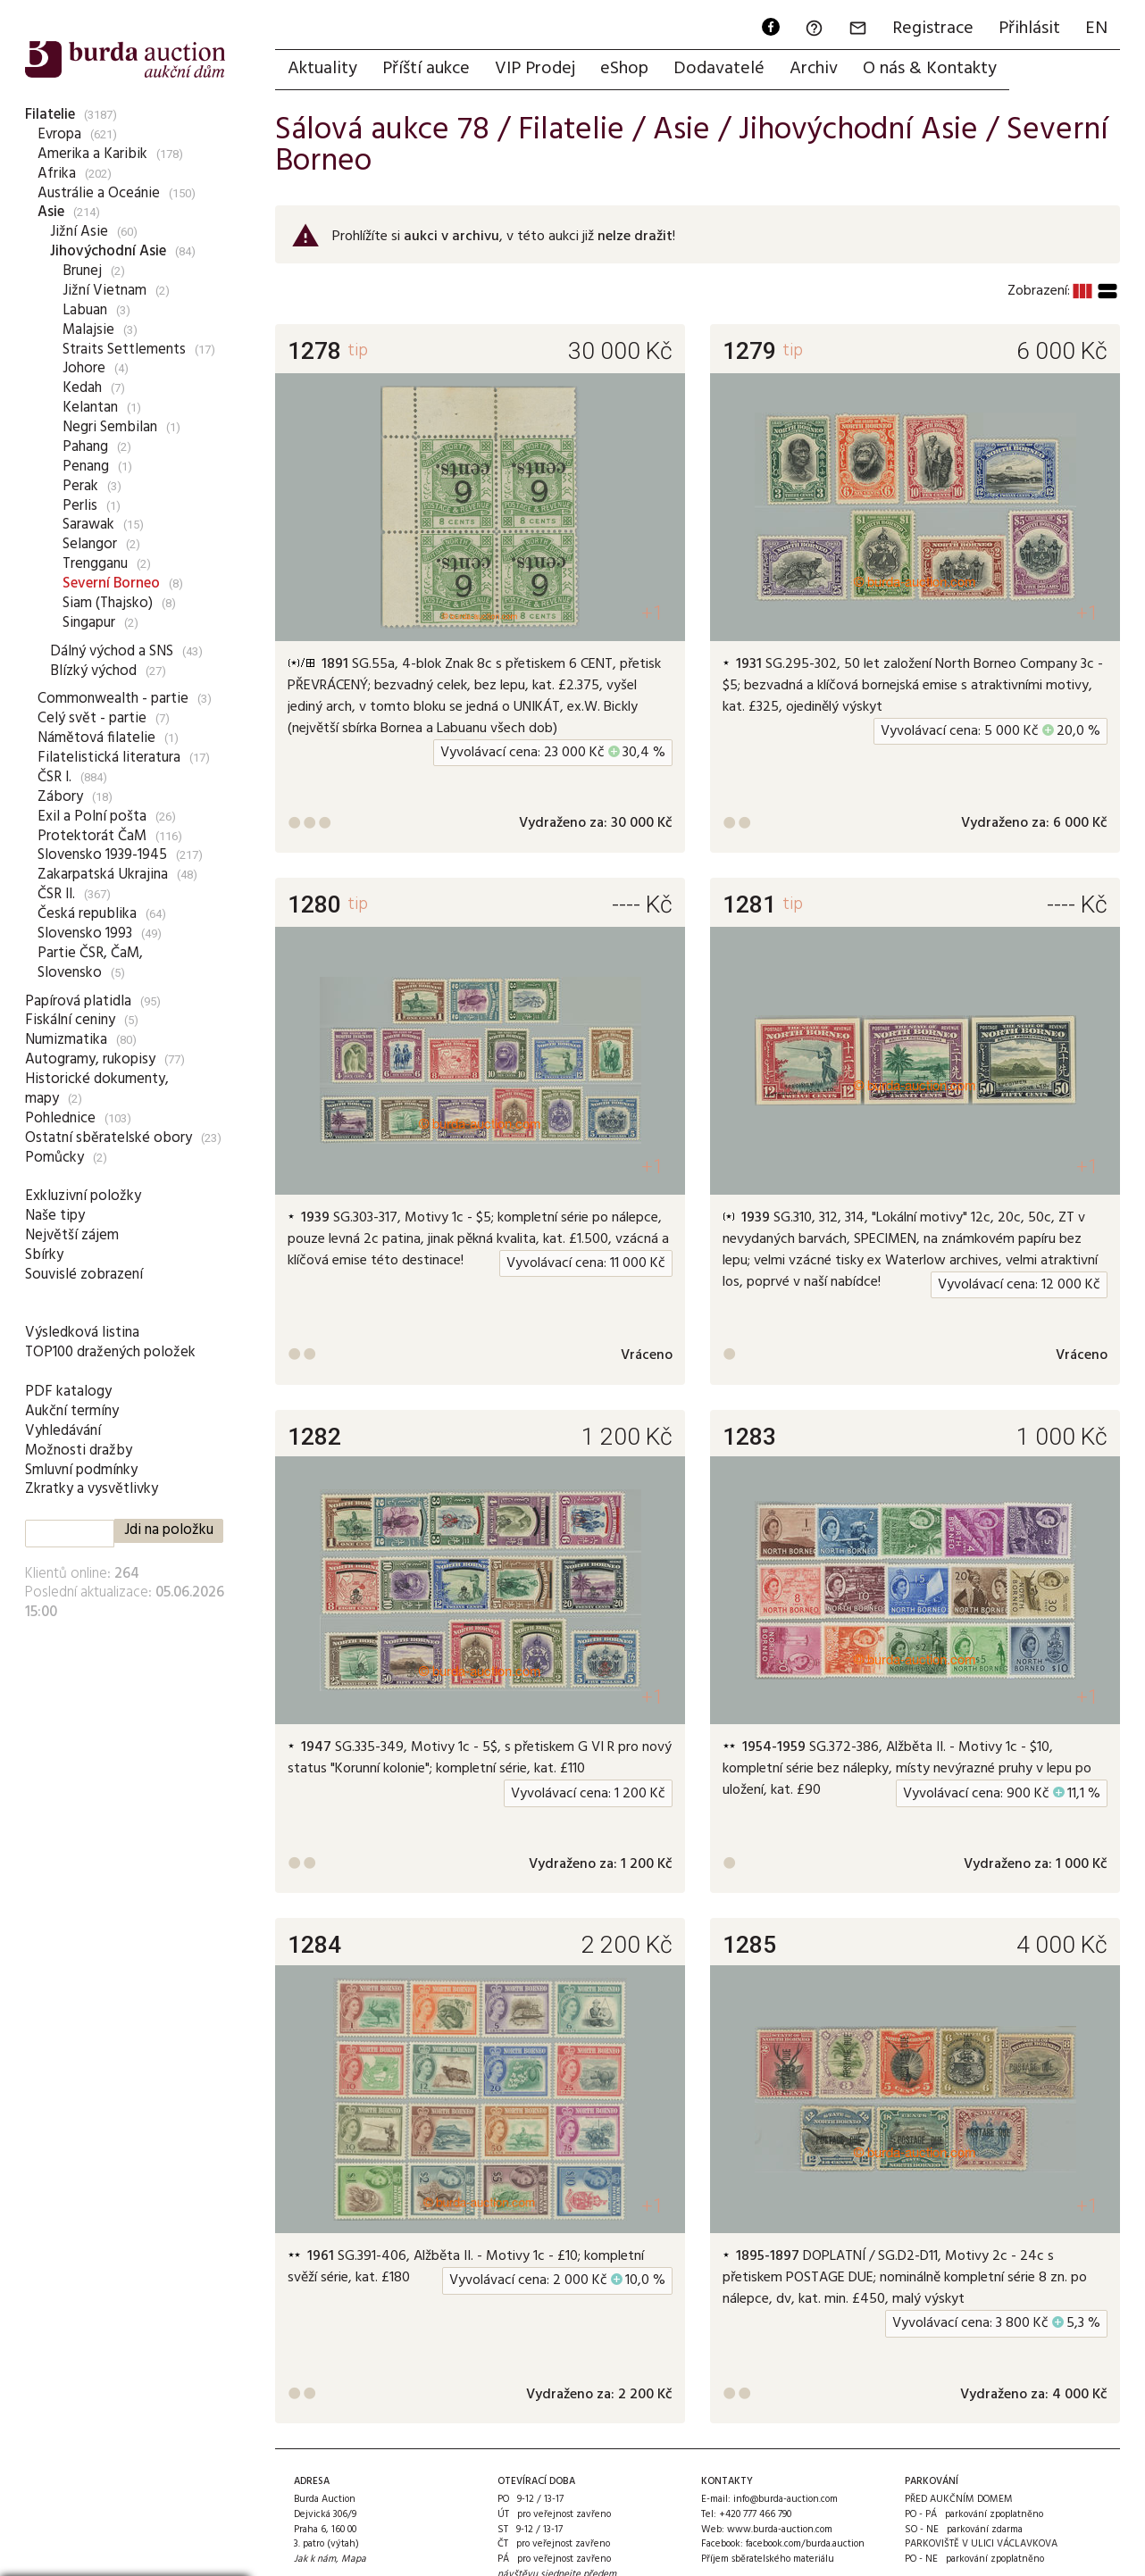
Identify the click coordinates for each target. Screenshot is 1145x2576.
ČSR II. (56, 894)
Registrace (933, 28)
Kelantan (90, 408)
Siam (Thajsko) (108, 603)
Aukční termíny (72, 1411)
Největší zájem (72, 1235)
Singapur (89, 623)
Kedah (82, 388)
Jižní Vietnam (104, 291)
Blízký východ (93, 671)
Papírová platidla (78, 1001)
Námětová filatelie (96, 738)
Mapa (353, 2559)
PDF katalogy (68, 1392)
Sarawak (88, 525)
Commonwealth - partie (113, 699)
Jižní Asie (79, 232)
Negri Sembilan (110, 427)
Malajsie (88, 330)
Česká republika (87, 914)
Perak (80, 486)
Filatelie (50, 115)
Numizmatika (66, 1040)
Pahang (85, 447)
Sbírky (44, 1255)
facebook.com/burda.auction (805, 2544)
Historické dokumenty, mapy (97, 1089)
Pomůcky (54, 1158)
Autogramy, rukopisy (90, 1059)
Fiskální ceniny (70, 1020)
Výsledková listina (82, 1333)
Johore (84, 368)
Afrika (57, 174)
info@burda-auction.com (785, 2499)
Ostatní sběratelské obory (108, 1138)
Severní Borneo (111, 583)
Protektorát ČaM (92, 836)
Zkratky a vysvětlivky (91, 1489)
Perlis (80, 506)
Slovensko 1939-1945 (102, 855)
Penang (86, 466)
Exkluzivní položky (83, 1196)
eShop (624, 68)
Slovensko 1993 (85, 933)
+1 (652, 613)
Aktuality (322, 68)
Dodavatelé (719, 68)
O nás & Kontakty (930, 68)
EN (1096, 28)
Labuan (85, 310)
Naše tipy (55, 1216)
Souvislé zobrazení (84, 1275)
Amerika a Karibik (92, 154)
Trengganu (95, 564)
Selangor (90, 544)
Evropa (59, 134)
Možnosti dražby (78, 1450)
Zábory (60, 797)
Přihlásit (1029, 28)
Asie (51, 212)
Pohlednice (60, 1118)
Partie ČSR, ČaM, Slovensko (90, 963)
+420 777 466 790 (755, 2514)
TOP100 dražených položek (110, 1352)
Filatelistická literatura (109, 758)
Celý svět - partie (92, 718)
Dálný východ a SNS (111, 651)
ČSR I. (54, 777)
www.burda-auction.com (779, 2530)
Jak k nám (315, 2559)
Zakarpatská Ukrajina (103, 875)
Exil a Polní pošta (92, 816)
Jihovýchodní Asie (108, 251)
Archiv (814, 68)
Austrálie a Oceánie (99, 193)
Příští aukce (426, 68)
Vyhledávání (63, 1431)
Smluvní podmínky (81, 1470)
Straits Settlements (124, 350)
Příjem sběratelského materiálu (767, 2559)
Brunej (82, 271)
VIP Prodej (535, 68)
